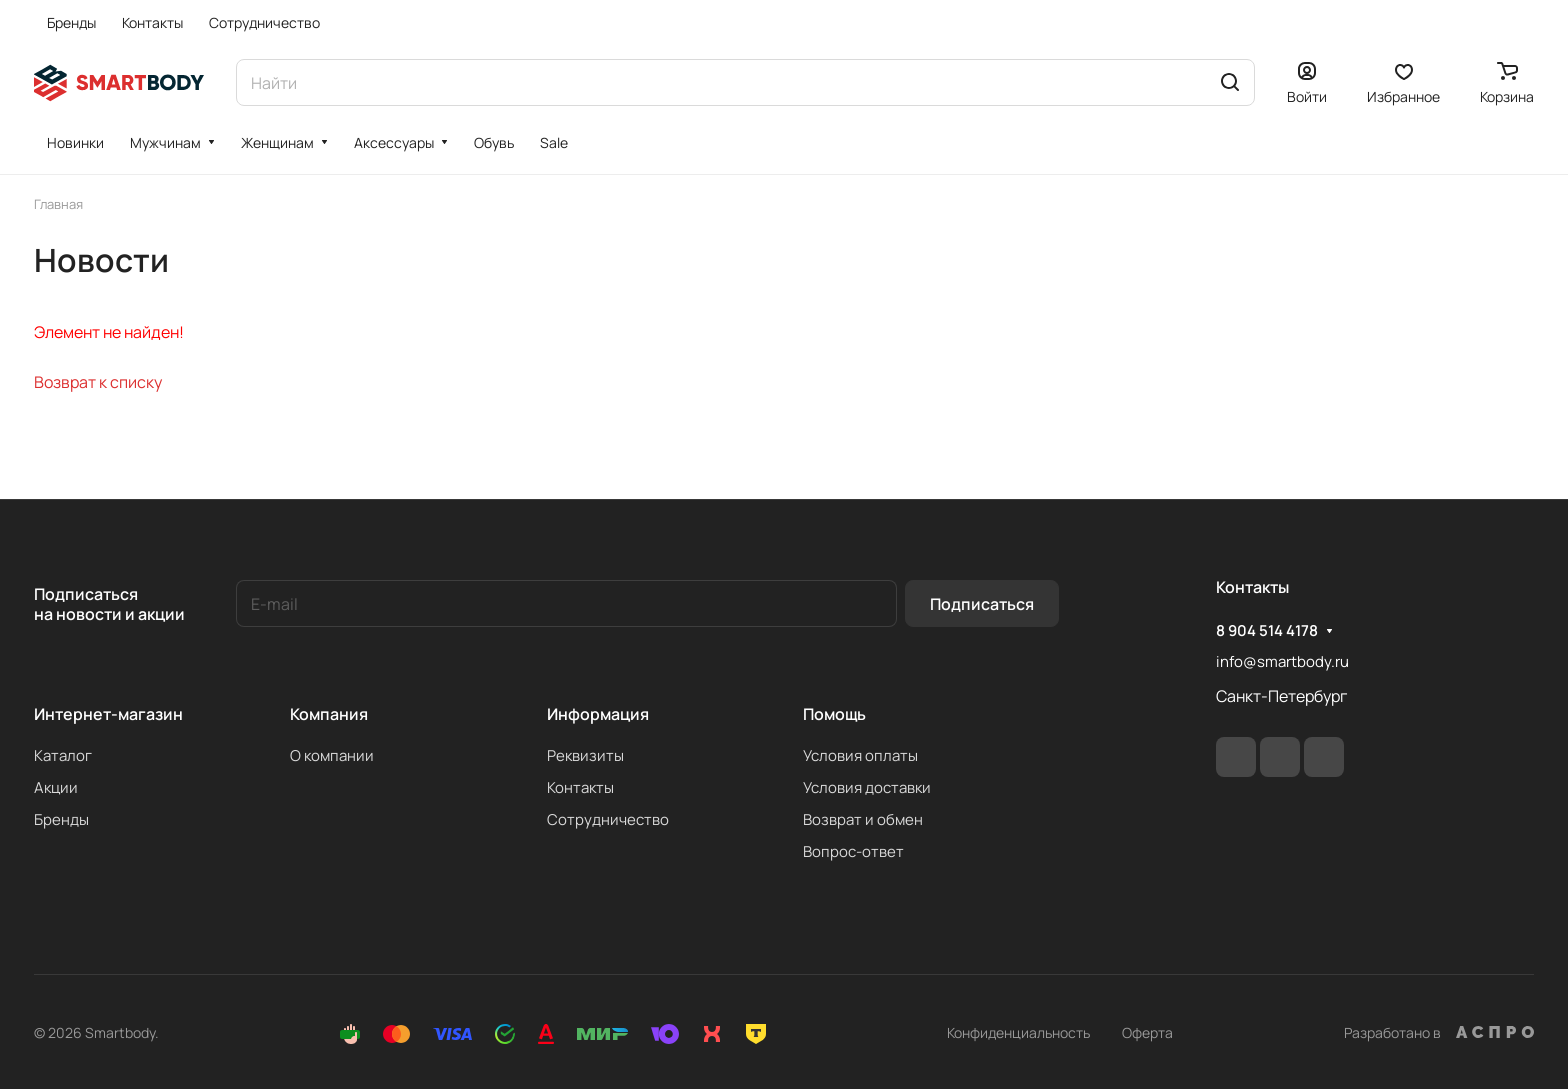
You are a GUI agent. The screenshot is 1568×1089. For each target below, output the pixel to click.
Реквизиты (585, 755)
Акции (56, 787)
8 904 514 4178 (1267, 631)
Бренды (61, 819)
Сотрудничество (608, 819)
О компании (332, 755)
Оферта (1147, 1032)
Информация (598, 714)
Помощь (834, 714)
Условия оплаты (860, 755)
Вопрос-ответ (853, 851)
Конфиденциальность (1018, 1032)
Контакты (580, 787)
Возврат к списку (98, 382)
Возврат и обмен (863, 819)
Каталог (63, 755)
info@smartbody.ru (1282, 661)
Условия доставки (867, 787)
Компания (329, 714)
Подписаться (982, 604)
